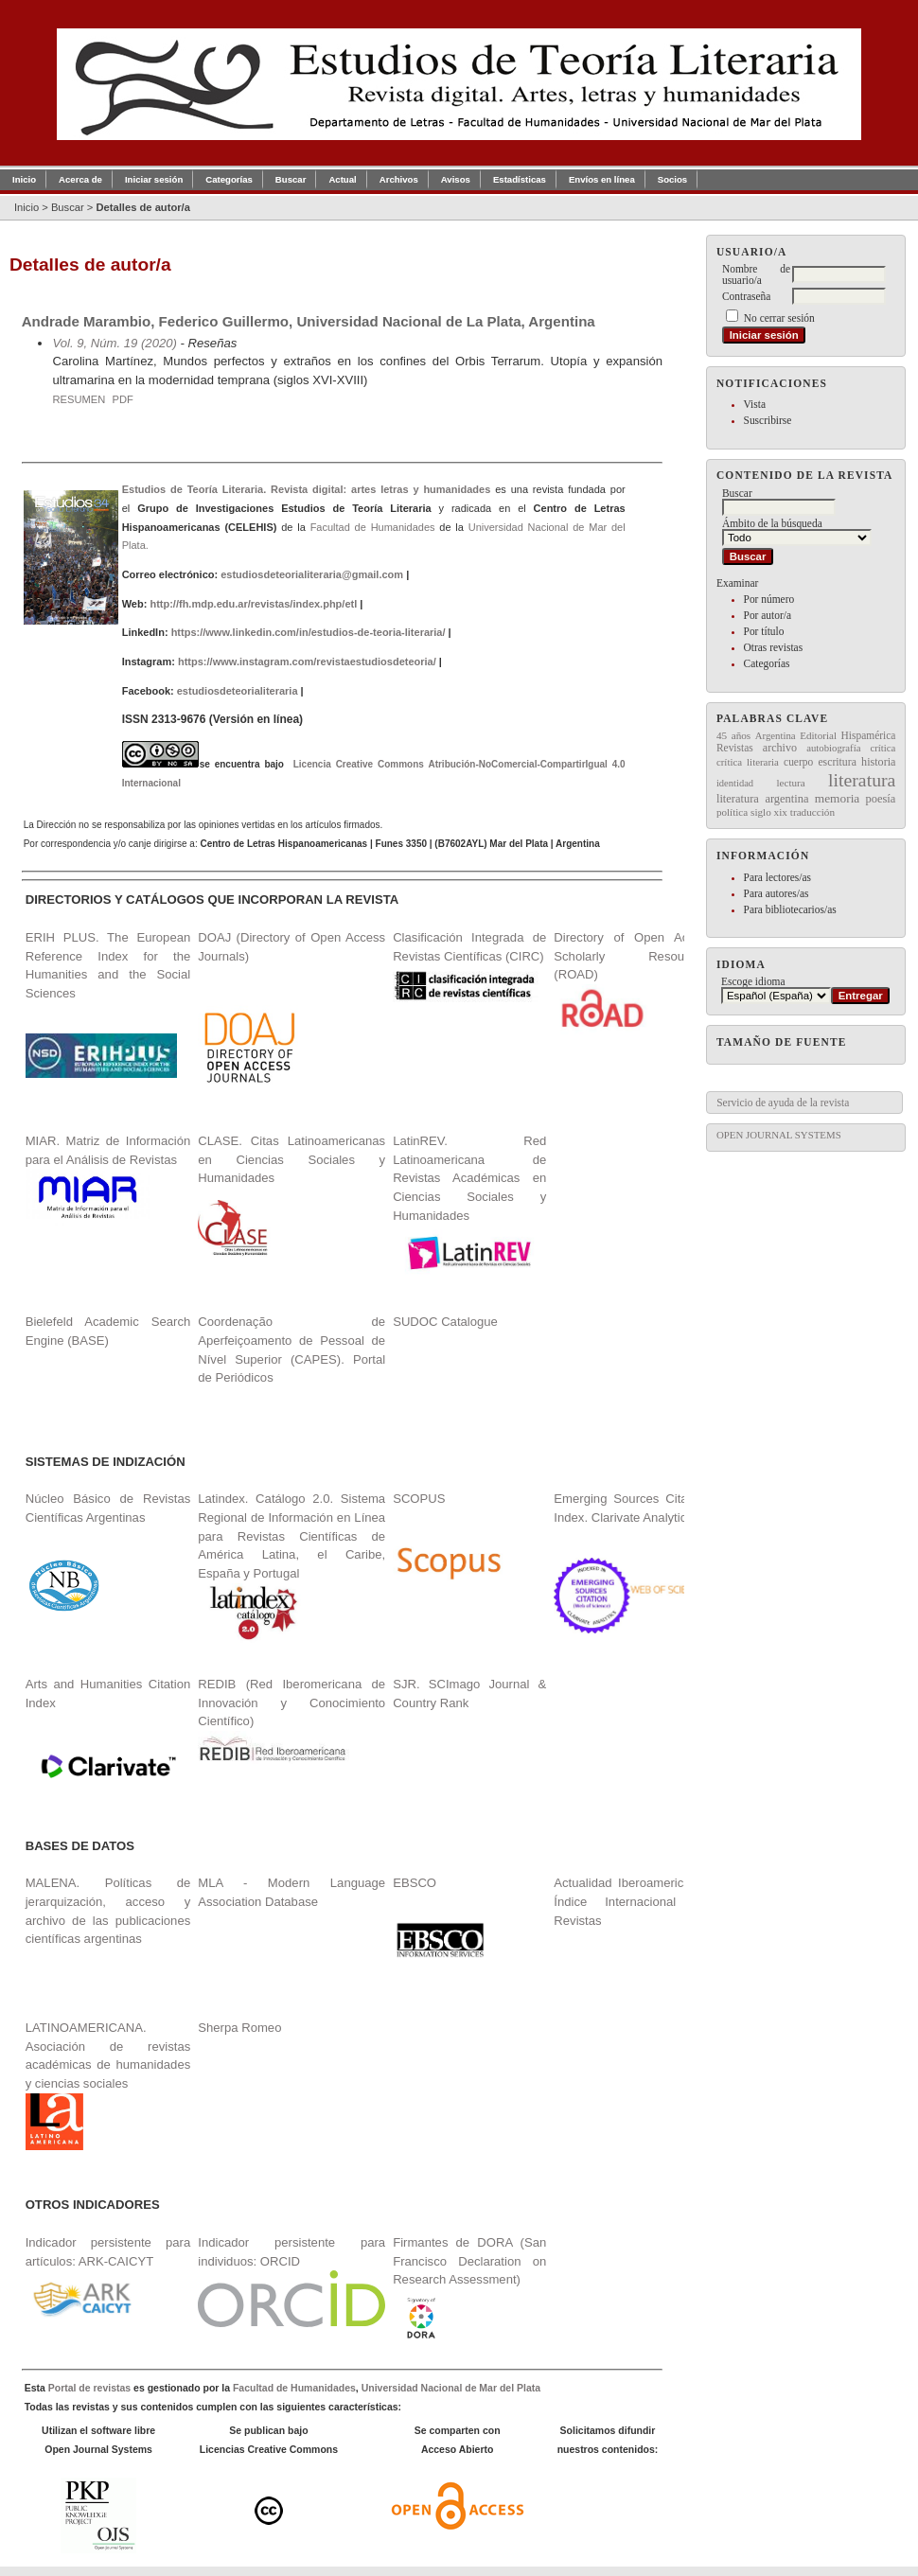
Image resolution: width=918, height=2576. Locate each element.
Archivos (399, 179)
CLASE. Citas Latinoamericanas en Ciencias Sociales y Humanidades (291, 1159)
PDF (122, 399)
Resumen (78, 399)
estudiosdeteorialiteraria (237, 691)
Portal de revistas (89, 2388)
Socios (672, 179)
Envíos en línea (602, 179)
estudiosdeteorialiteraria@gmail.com (312, 574)
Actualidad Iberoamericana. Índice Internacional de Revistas (630, 1901)
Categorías (767, 663)
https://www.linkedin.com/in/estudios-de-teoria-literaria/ (308, 632)
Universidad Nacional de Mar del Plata (451, 2388)
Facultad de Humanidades (372, 527)
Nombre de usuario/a (756, 274)
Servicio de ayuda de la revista (782, 1102)
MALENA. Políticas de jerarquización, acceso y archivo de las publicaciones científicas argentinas (108, 1911)
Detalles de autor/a (142, 207)
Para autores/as (776, 893)
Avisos (455, 179)
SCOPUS (419, 1498)
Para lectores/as (777, 877)
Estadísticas (519, 179)
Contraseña (746, 296)
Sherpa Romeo (239, 2027)
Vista (755, 404)
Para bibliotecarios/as (790, 909)
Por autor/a (768, 615)
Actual (342, 179)
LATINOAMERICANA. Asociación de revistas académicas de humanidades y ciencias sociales (108, 2085)
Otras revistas (773, 647)
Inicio (24, 179)
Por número (769, 599)
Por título (764, 631)
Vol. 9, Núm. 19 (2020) (114, 343)
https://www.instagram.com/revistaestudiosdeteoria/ (307, 661)
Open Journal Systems (778, 1134)
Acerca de (80, 179)
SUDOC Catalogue (445, 1321)
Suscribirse (768, 420)
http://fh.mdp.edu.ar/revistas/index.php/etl (253, 603)
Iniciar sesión (154, 179)
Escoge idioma (753, 981)
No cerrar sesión (779, 318)
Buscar (291, 179)
